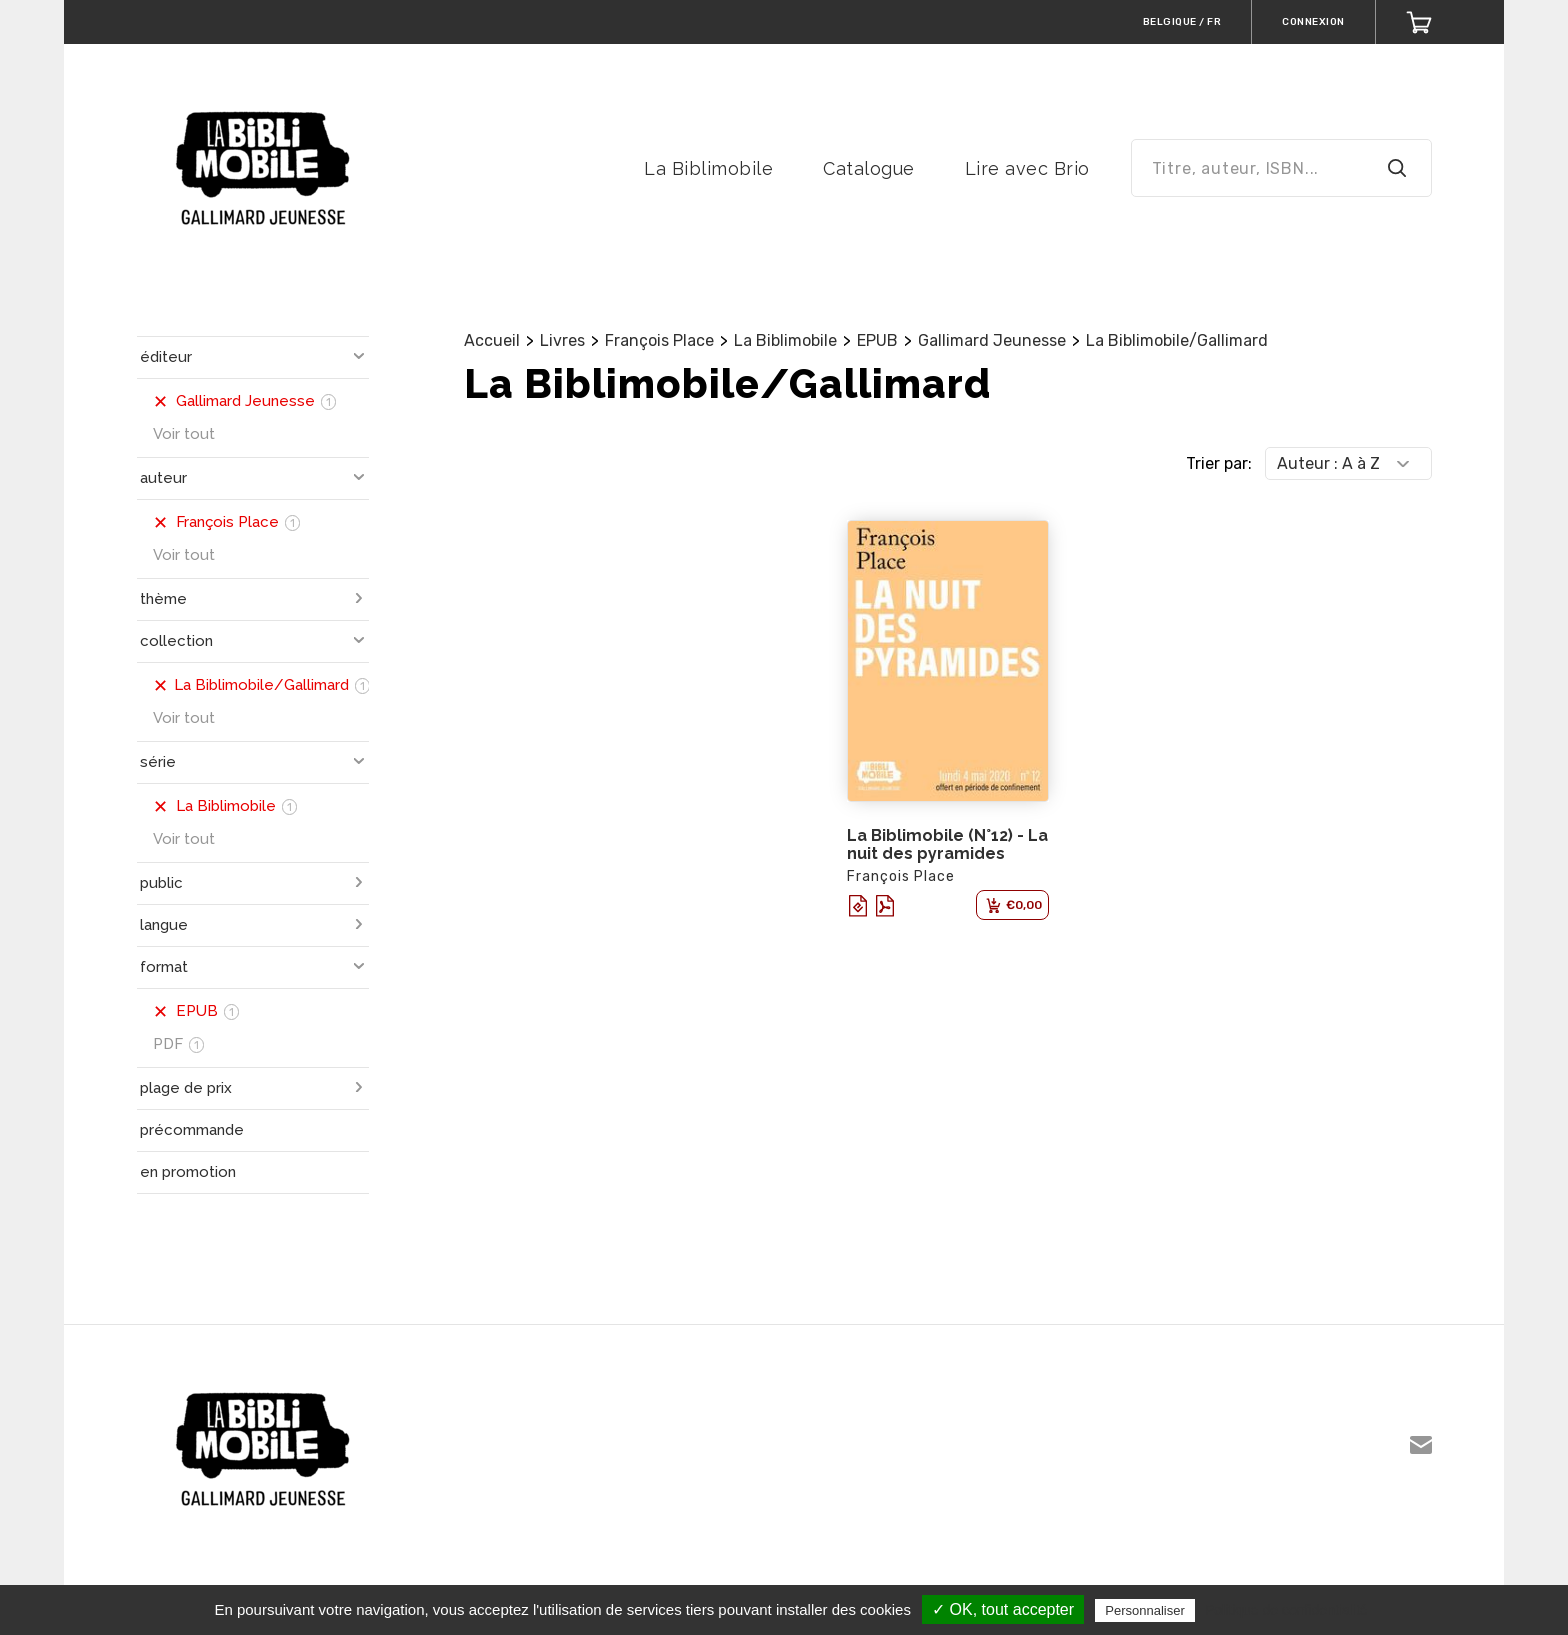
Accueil (492, 340)
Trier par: (1219, 463)
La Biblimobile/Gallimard (1177, 340)
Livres (562, 340)
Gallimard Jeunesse (992, 340)
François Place (659, 340)
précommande (192, 1130)
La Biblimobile (708, 168)
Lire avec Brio (1027, 168)
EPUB (877, 340)
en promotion (188, 1172)
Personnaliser (1145, 1610)
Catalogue (869, 168)
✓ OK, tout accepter (1003, 1609)
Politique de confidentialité (1286, 1610)
